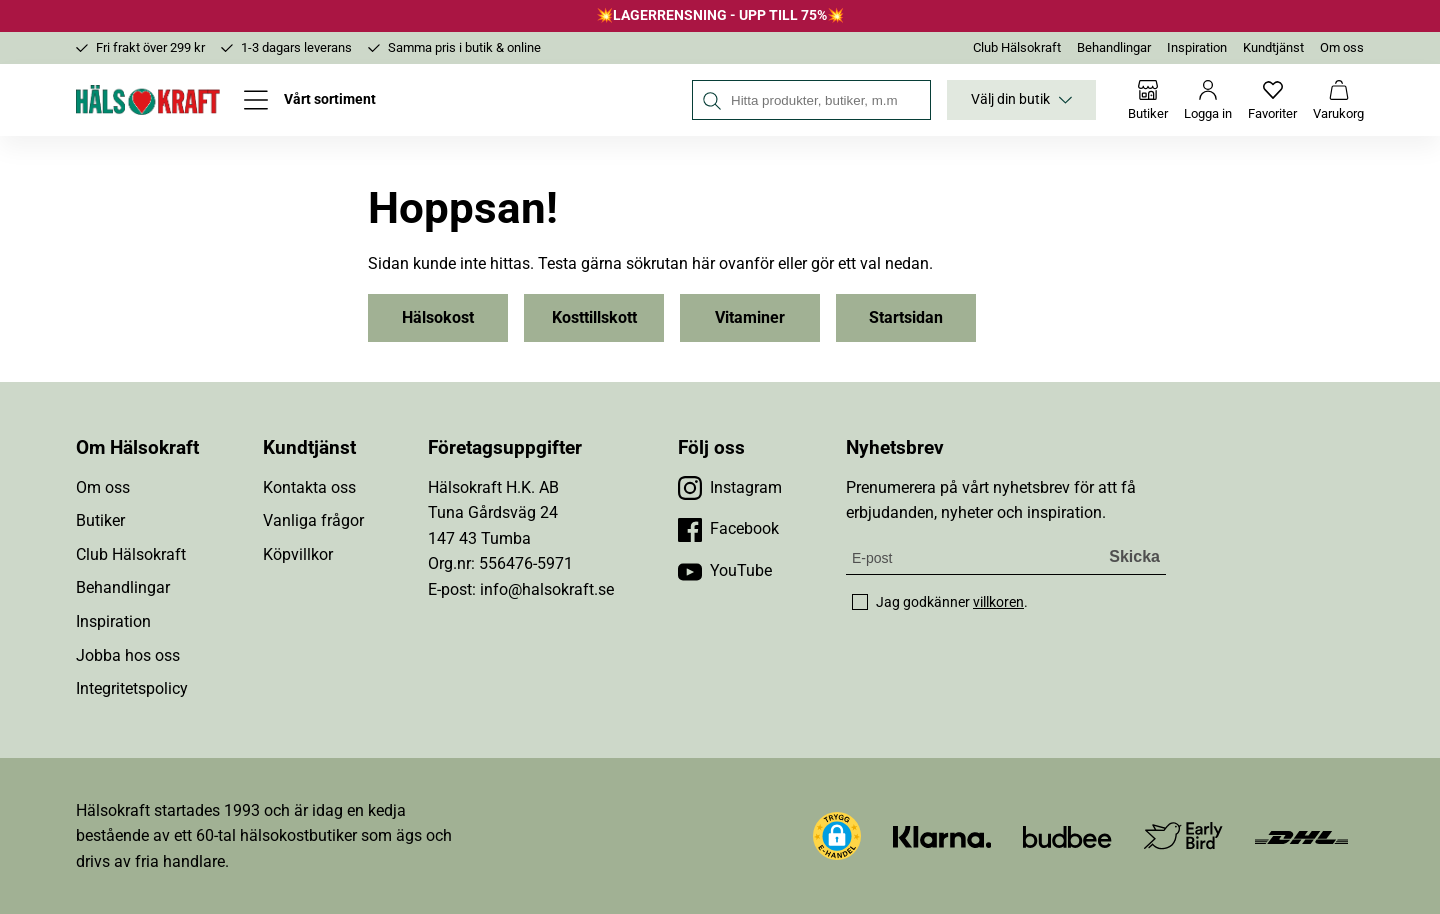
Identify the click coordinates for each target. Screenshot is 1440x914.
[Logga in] (1208, 100)
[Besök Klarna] (942, 835)
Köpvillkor (298, 554)
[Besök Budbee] (1067, 835)
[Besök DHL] (1301, 835)
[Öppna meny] (310, 100)
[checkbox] (860, 602)
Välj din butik (1021, 100)
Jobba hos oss (128, 655)
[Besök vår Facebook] (728, 529)
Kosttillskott (594, 317)
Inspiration (1197, 47)
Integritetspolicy (132, 688)
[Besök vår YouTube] (725, 571)
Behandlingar (1114, 47)
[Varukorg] (1338, 100)
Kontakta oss (309, 487)
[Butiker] (1148, 100)
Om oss (1342, 47)
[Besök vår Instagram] (730, 488)
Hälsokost (438, 317)
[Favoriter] (1272, 100)
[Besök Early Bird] (1183, 834)
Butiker (100, 520)
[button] (837, 836)
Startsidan (906, 317)
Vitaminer (750, 317)
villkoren (998, 602)
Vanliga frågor (313, 520)
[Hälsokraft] (148, 100)
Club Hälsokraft (1017, 47)
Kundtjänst (1273, 47)
